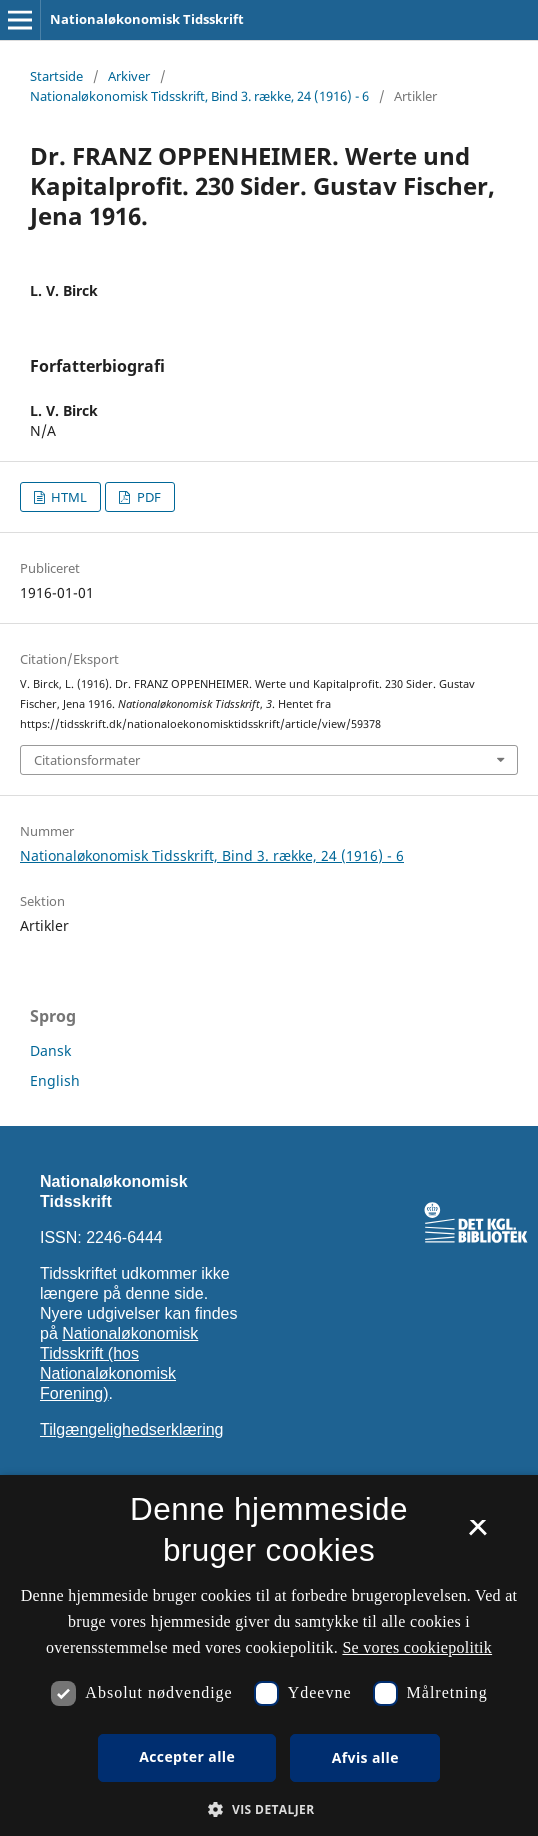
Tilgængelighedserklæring (132, 1429)
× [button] (477, 1534)
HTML (67, 497)
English (55, 1080)
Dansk (50, 1050)
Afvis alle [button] (365, 1757)
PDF (147, 497)
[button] (268, 1809)
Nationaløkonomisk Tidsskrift (147, 19)
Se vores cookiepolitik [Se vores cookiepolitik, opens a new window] (417, 1647)
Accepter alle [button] (187, 1756)
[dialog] (269, 1655)
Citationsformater (87, 760)
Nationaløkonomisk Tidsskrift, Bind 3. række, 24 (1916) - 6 (199, 96)
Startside (56, 76)
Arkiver (129, 76)
